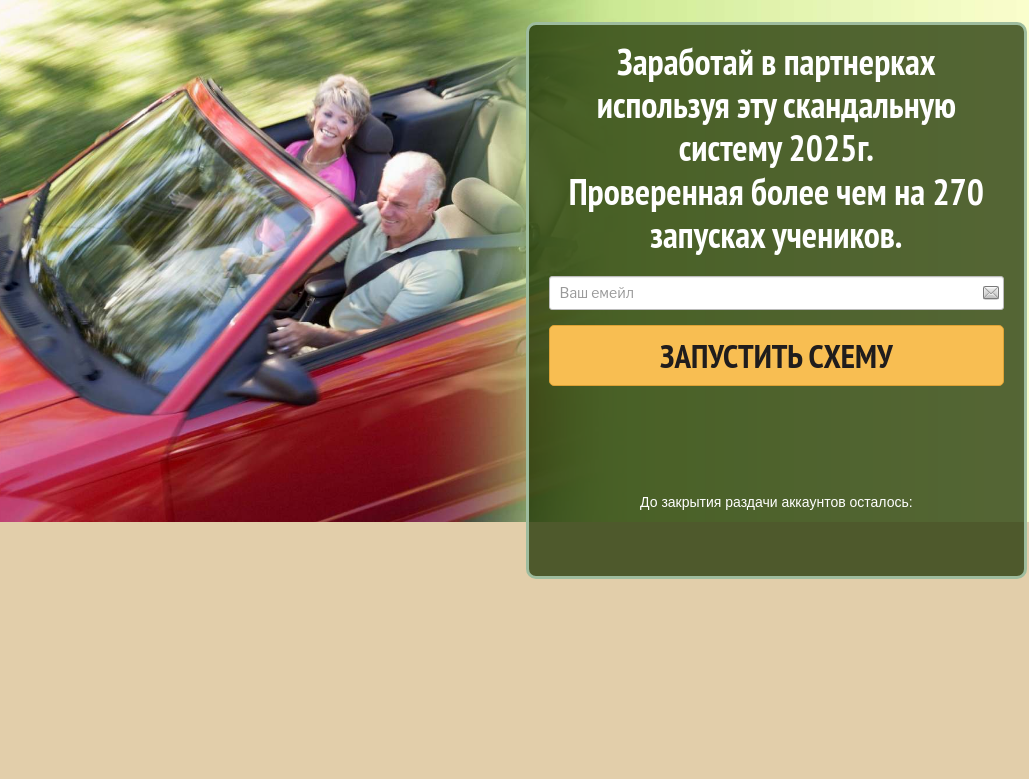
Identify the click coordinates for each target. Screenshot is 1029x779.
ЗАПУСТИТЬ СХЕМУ (776, 355)
